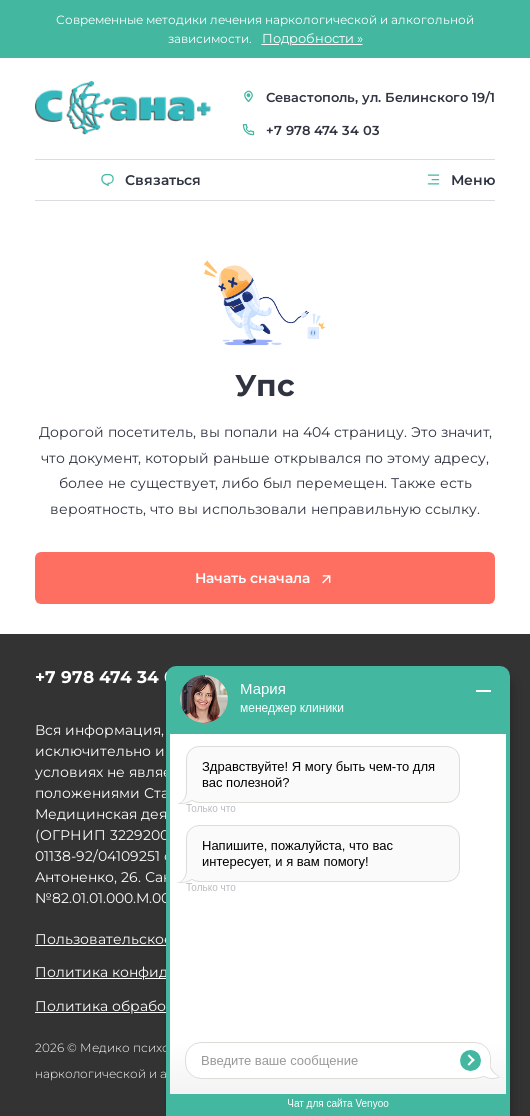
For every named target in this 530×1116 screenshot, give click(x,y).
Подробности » (312, 38)
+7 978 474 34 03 (323, 130)
